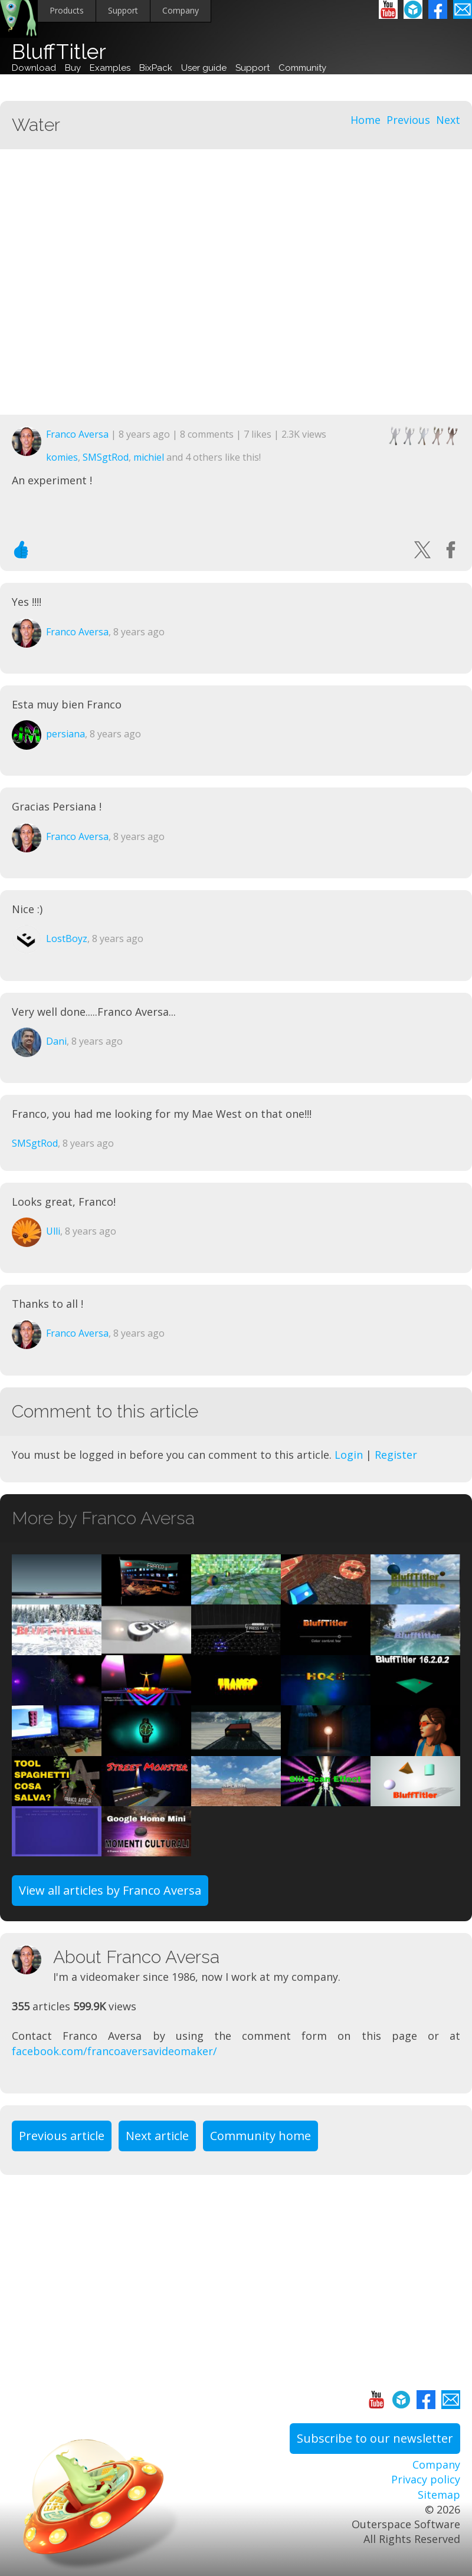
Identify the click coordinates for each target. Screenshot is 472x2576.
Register (396, 1455)
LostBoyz (66, 938)
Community (302, 68)
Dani (56, 1041)
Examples (110, 68)
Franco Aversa (77, 434)
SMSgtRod (106, 457)
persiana (65, 733)
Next (448, 120)
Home (365, 120)
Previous (408, 120)
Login (349, 1455)
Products (67, 10)
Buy (73, 68)
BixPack (155, 68)
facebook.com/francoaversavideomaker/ (114, 2051)
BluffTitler (59, 51)
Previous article (61, 2136)
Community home (260, 2136)
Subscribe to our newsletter (375, 2438)
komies (62, 457)
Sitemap (439, 2495)
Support (123, 10)
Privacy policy (425, 2479)
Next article (157, 2136)
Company (180, 10)
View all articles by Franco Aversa (110, 1890)
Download (34, 68)
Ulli (53, 1231)
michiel (148, 457)
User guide (204, 68)
